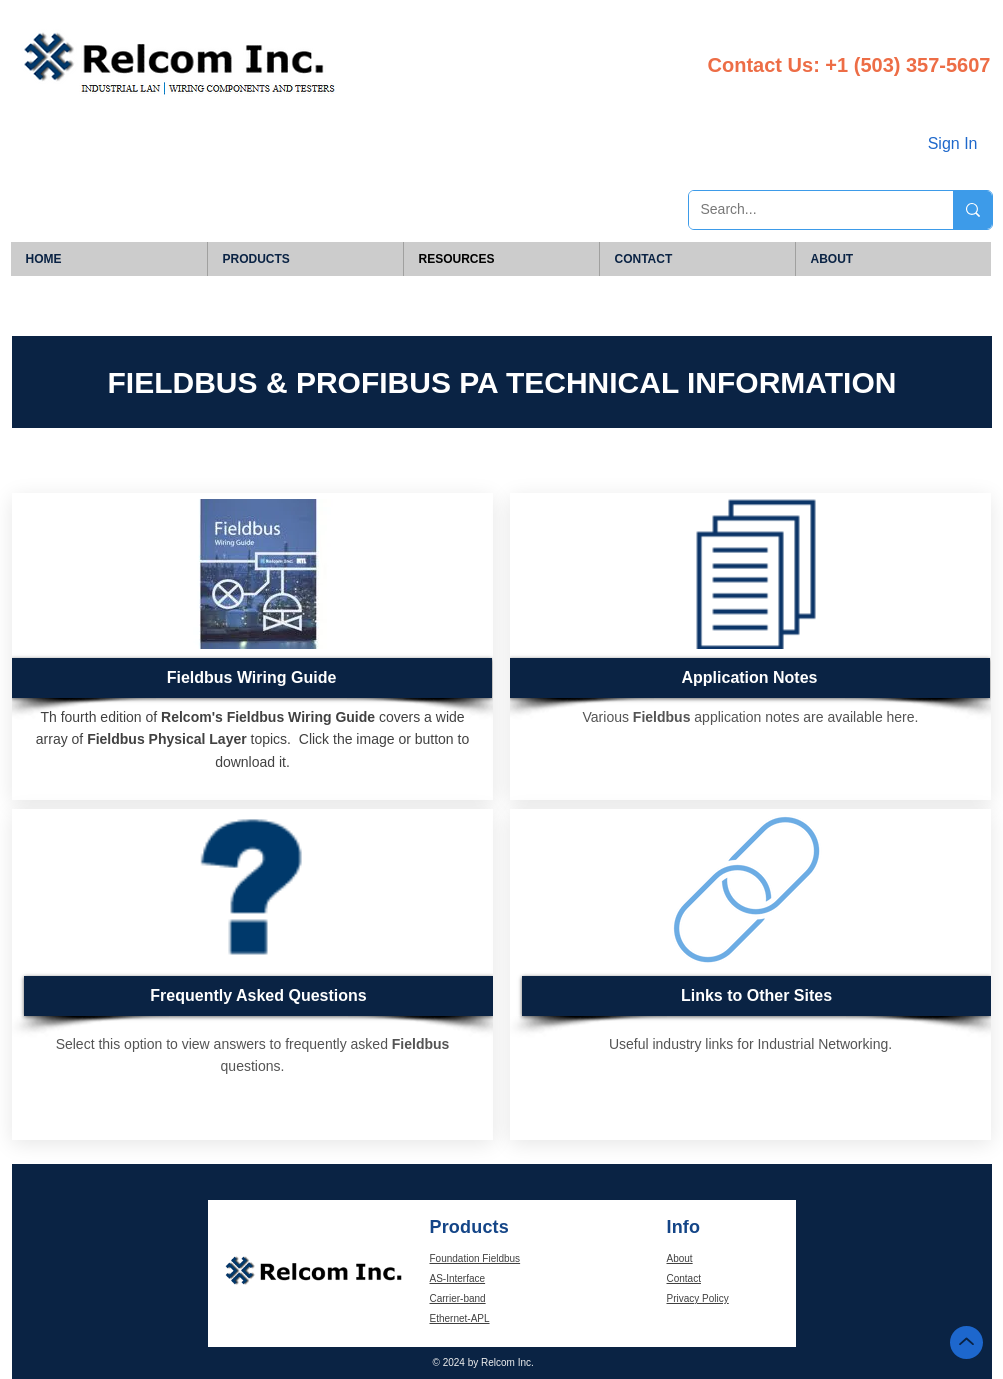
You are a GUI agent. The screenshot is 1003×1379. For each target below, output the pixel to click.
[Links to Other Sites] (756, 996)
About (680, 1258)
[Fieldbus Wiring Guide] (251, 678)
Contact (684, 1278)
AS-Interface (458, 1278)
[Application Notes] (749, 678)
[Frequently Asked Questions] (258, 996)
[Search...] (806, 210)
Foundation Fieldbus (475, 1258)
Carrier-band (458, 1298)
